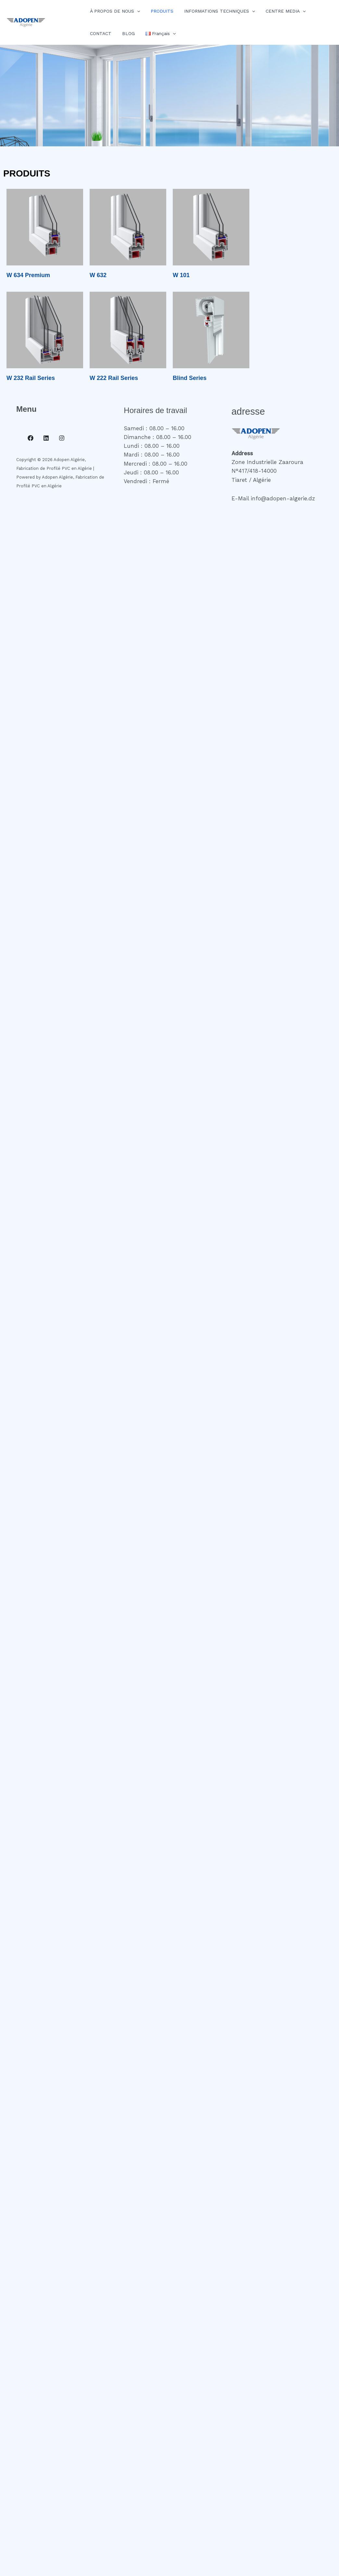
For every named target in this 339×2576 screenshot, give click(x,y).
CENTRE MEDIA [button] (280, 11)
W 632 (98, 275)
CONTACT (99, 33)
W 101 (181, 275)
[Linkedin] (46, 438)
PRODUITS (159, 11)
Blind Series (190, 378)
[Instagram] (62, 438)
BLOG (125, 33)
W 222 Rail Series (114, 378)
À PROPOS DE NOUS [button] (114, 11)
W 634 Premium (28, 275)
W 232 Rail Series (30, 378)
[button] (136, 11)
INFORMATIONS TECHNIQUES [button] (215, 11)
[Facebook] (30, 438)
